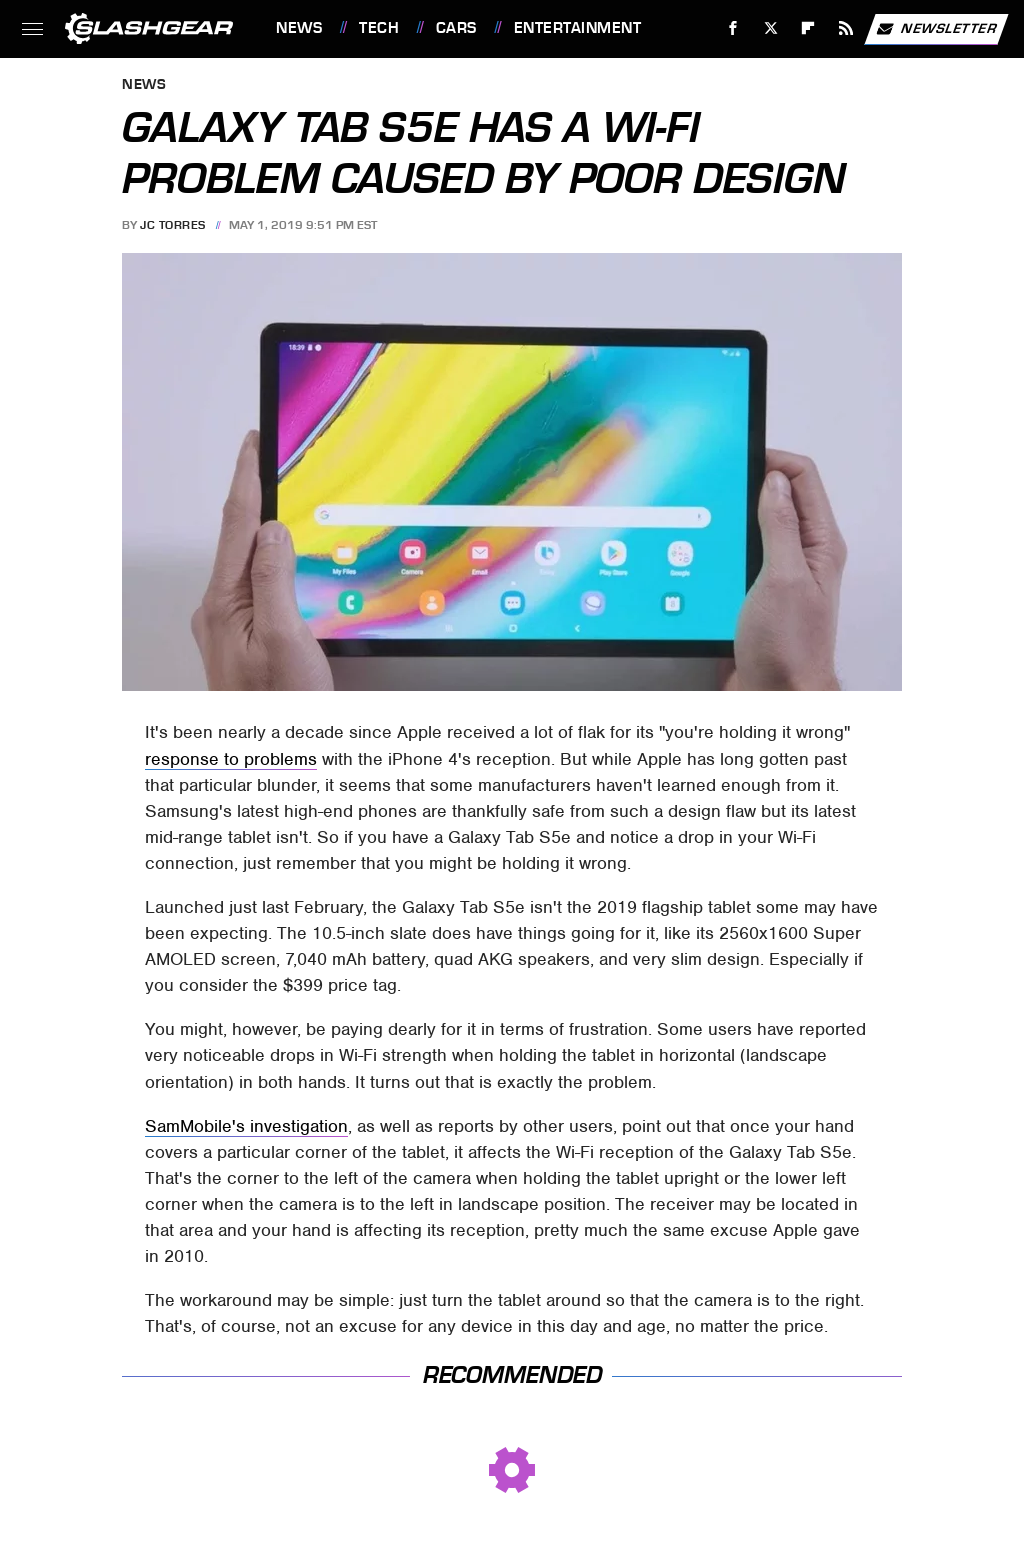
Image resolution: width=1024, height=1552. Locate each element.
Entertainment (578, 28)
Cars (456, 28)
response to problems (231, 759)
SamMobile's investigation (246, 1126)
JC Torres (173, 225)
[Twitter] (770, 28)
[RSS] (846, 28)
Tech (379, 28)
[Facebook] (733, 28)
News (299, 28)
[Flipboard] (808, 28)
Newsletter (936, 29)
